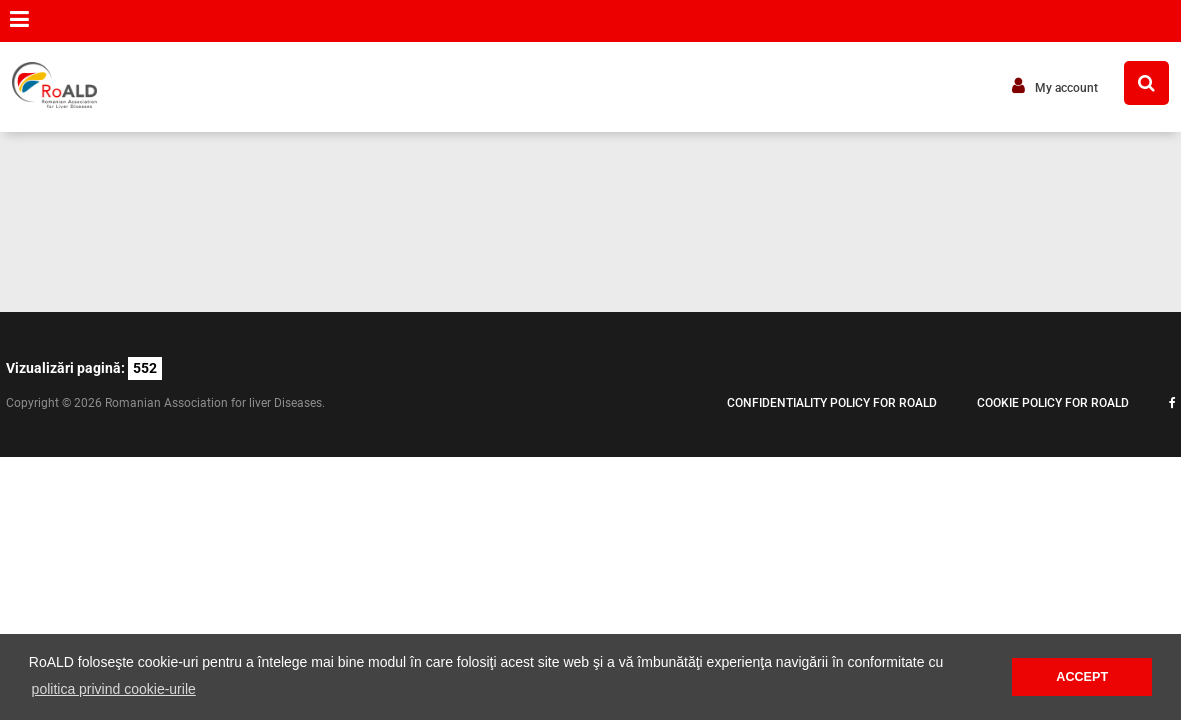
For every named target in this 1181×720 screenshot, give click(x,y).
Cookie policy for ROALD (1053, 403)
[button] (19, 19)
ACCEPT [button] (1082, 677)
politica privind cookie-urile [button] (114, 689)
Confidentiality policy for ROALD (832, 403)
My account (1055, 86)
